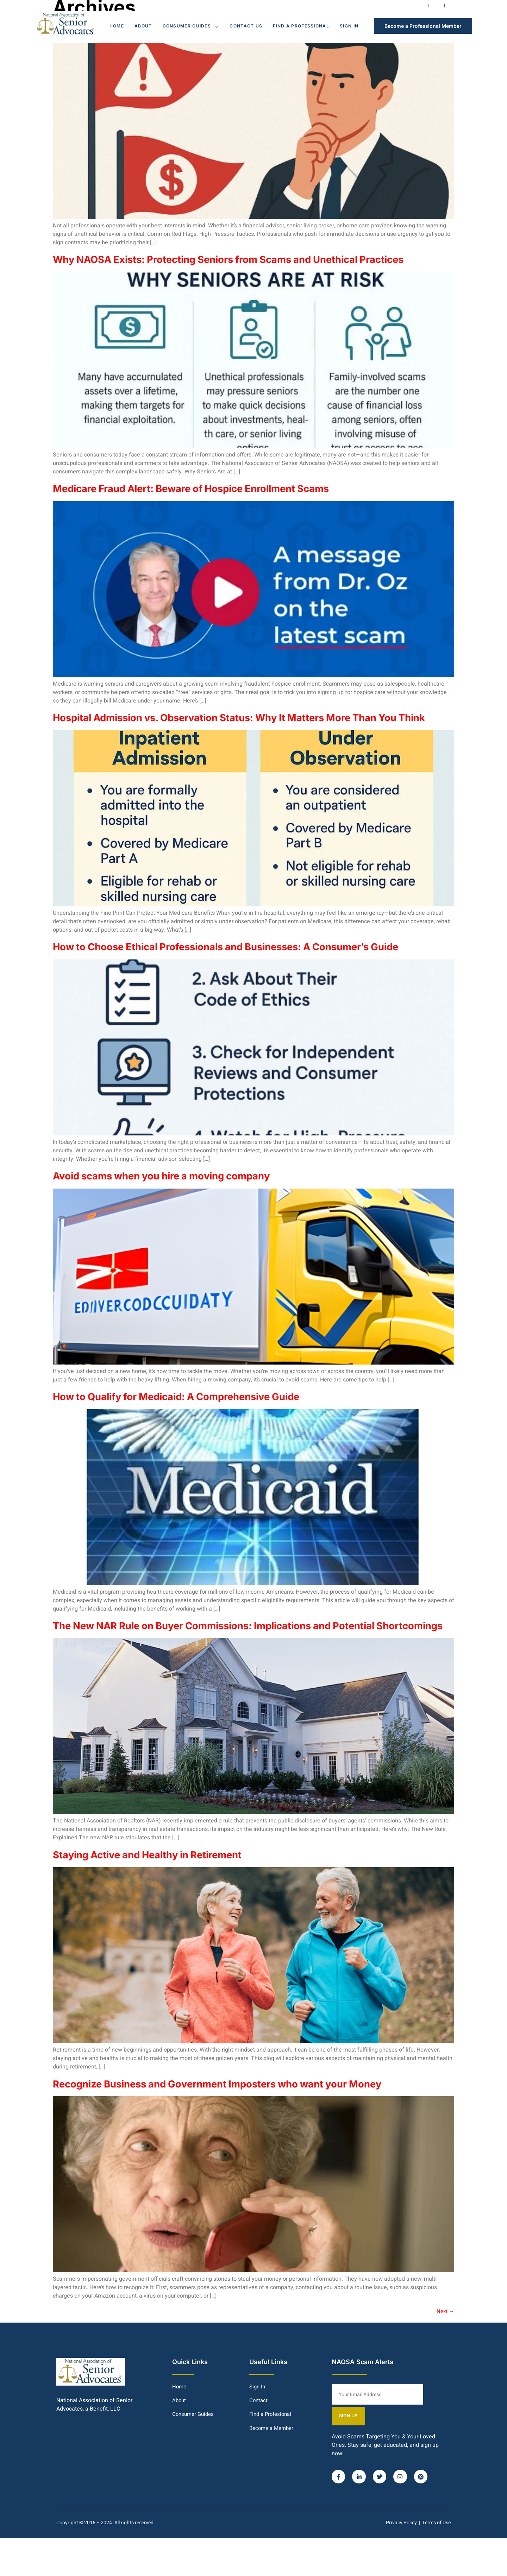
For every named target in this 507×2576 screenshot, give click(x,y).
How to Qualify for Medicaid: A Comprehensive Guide (200, 1440)
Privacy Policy (401, 2560)
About (143, 26)
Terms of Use (436, 2560)
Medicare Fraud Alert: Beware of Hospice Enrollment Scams (217, 503)
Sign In (349, 26)
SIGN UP (437, 2453)
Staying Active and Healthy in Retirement (165, 1913)
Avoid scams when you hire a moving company (182, 1219)
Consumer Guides (191, 26)
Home (116, 26)
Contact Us (246, 26)
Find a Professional (301, 26)
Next (445, 2370)
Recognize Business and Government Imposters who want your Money (247, 2142)
